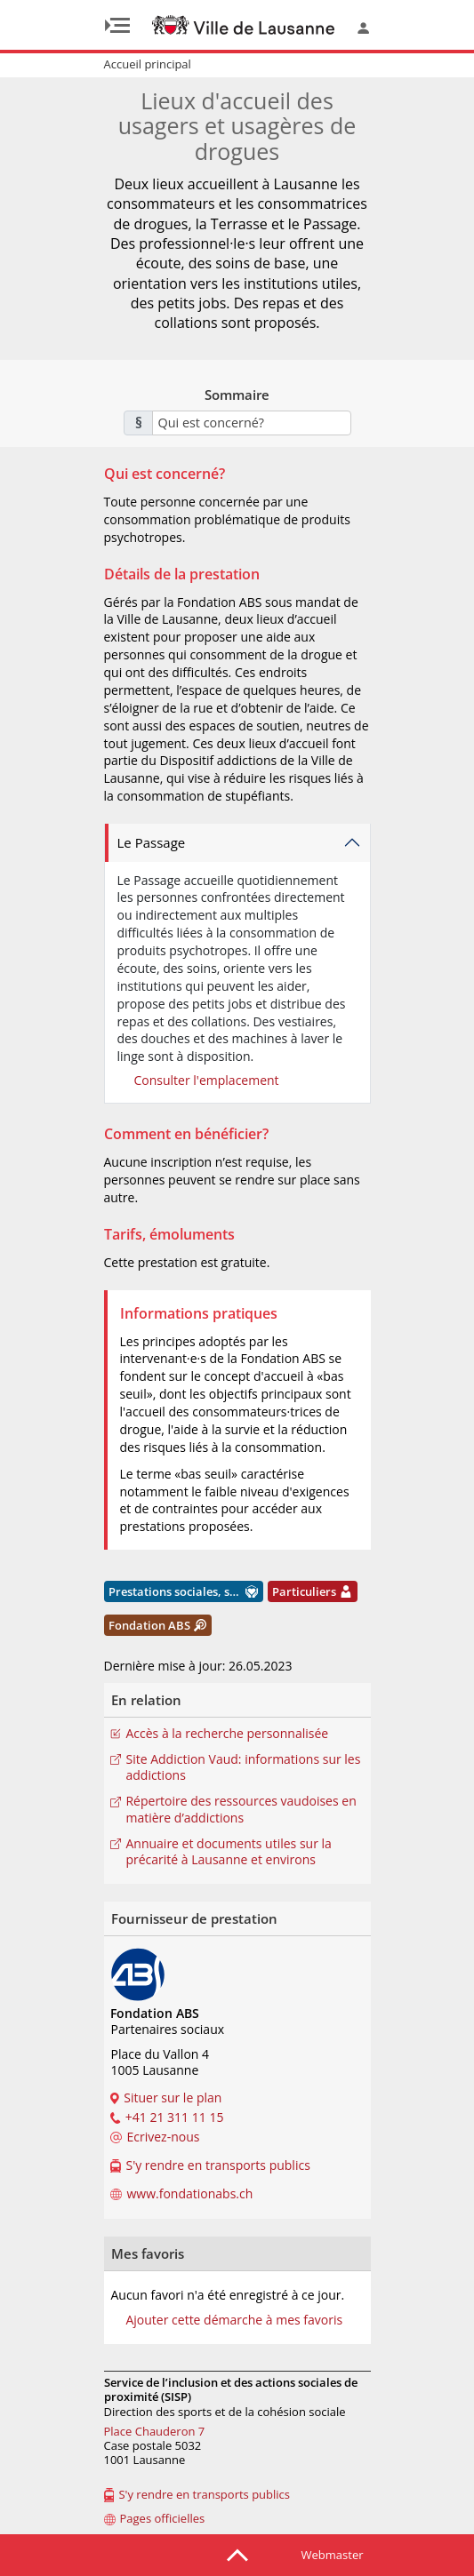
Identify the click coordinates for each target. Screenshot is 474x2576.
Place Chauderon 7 (154, 2431)
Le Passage (151, 842)
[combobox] (251, 423)
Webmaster (332, 2555)
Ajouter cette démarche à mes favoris (233, 2320)
